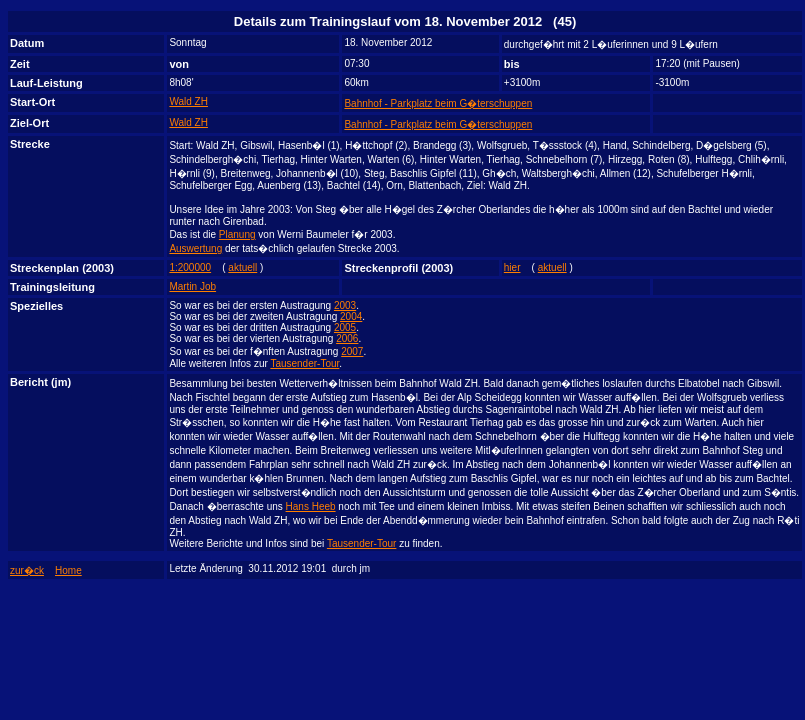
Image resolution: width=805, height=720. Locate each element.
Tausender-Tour (304, 363)
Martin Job (192, 286)
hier (512, 267)
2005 (345, 327)
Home (68, 570)
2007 (352, 351)
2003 (345, 305)
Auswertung (195, 248)
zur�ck (27, 570)
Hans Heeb (311, 506)
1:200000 (190, 267)
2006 (347, 338)
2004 (351, 316)
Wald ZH (188, 101)
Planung (237, 234)
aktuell (242, 267)
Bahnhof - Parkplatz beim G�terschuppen (438, 103)
